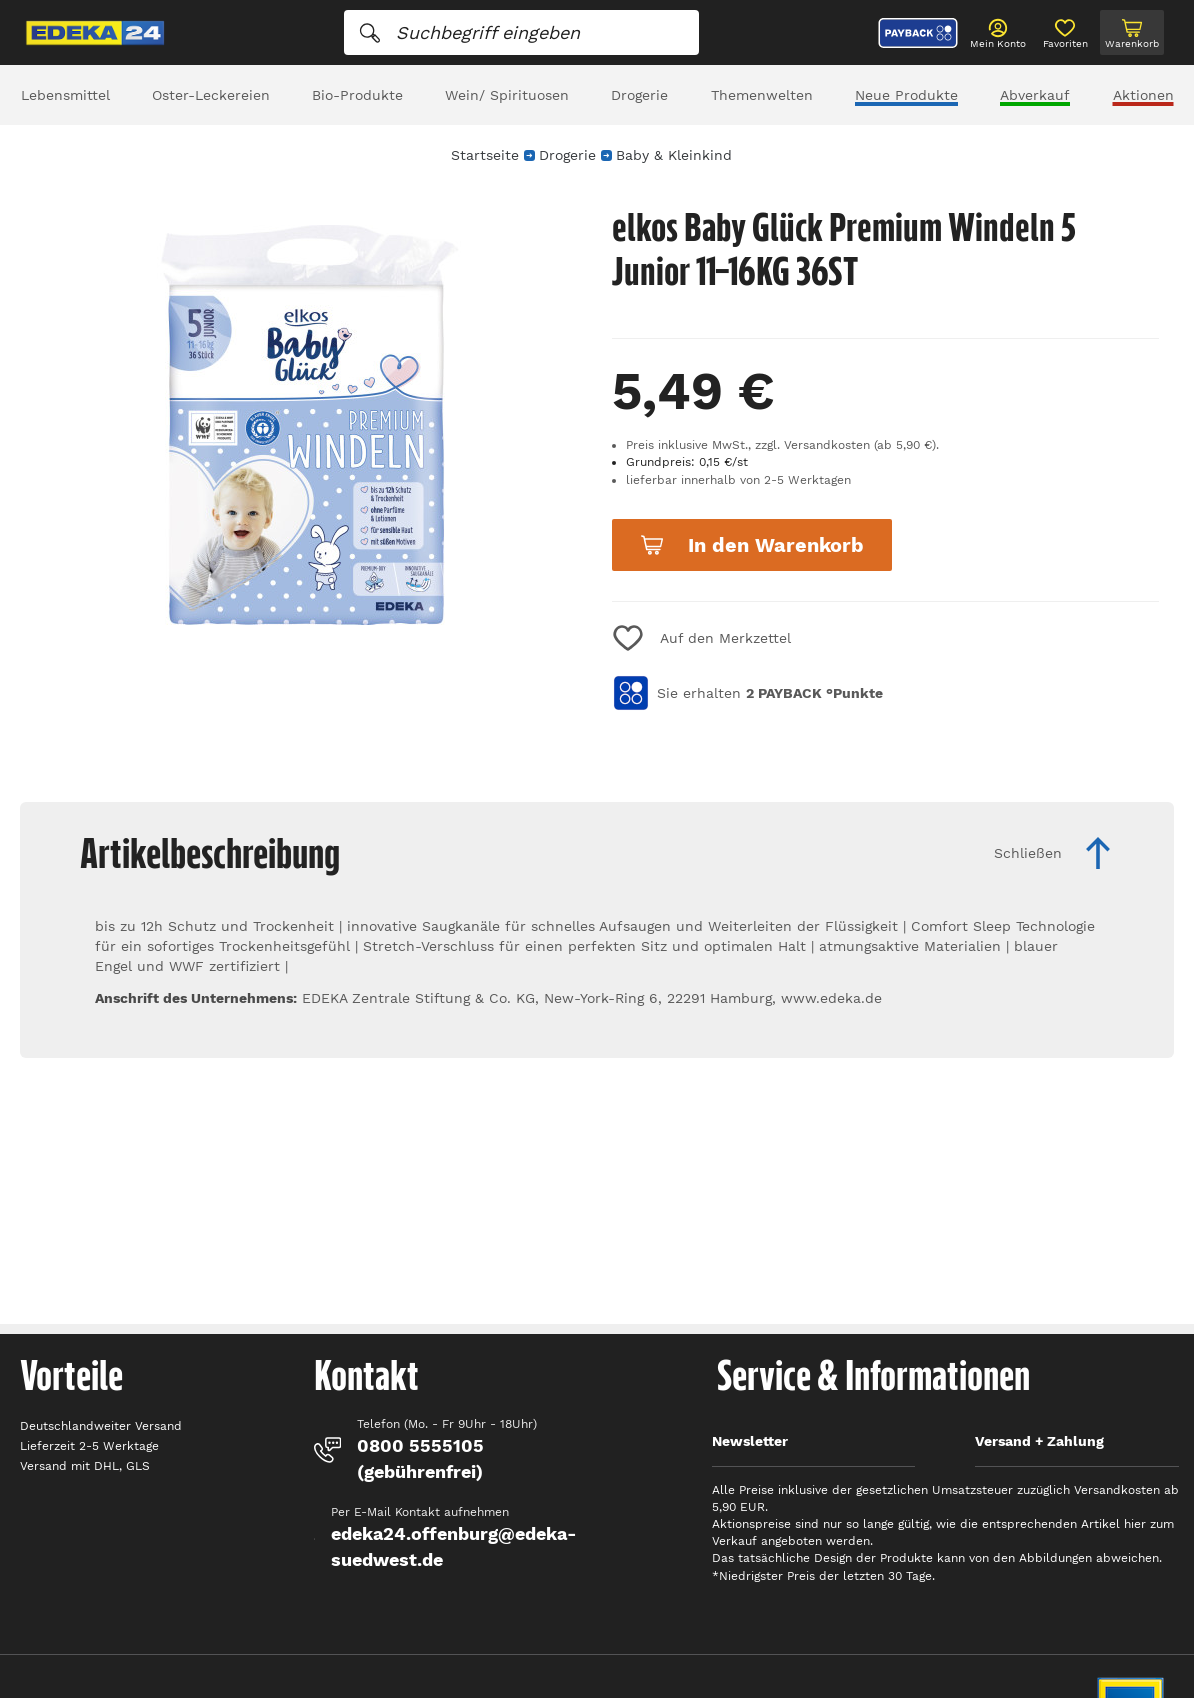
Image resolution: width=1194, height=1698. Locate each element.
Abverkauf (1035, 95)
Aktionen (1143, 95)
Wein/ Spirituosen (507, 95)
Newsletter (750, 1441)
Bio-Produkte (357, 95)
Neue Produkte (906, 95)
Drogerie (639, 95)
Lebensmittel (65, 95)
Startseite (485, 155)
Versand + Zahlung (1039, 1441)
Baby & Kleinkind (674, 155)
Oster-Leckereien (211, 95)
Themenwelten (762, 95)
